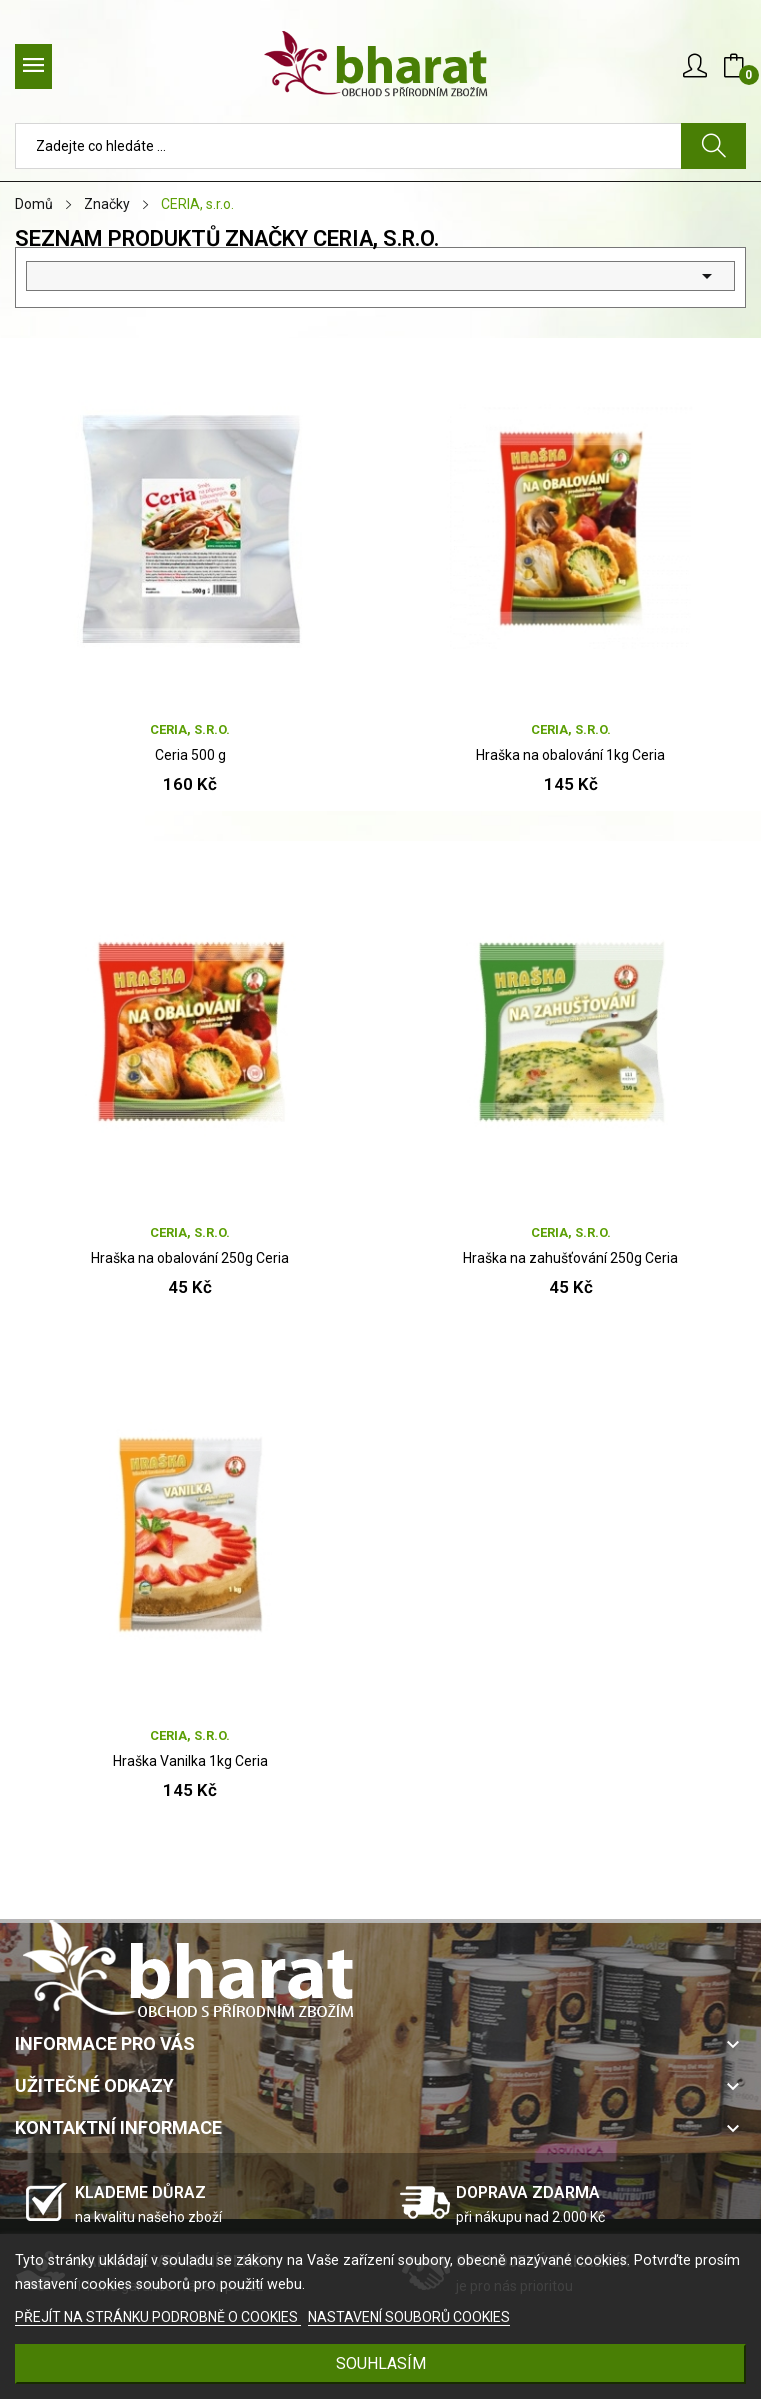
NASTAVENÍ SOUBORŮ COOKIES (409, 2317)
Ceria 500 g (190, 755)
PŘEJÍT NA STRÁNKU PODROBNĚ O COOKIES (158, 2317)
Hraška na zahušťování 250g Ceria (570, 1258)
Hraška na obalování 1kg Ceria (570, 755)
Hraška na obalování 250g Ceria (190, 1258)
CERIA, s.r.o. (190, 729)
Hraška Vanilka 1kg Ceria (190, 1761)
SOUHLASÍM (381, 2363)
